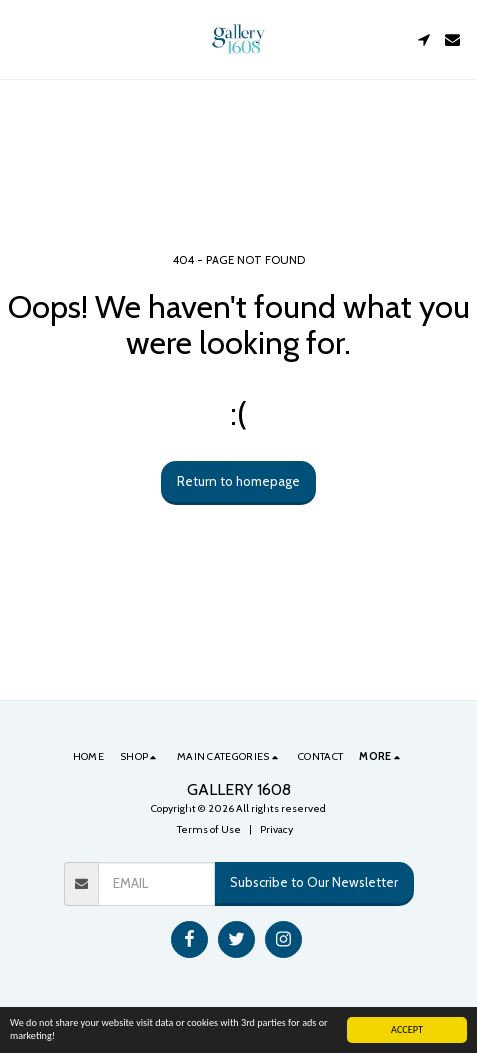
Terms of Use (209, 829)
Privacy (276, 829)
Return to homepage (238, 481)
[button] (22, 39)
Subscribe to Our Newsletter (314, 882)
